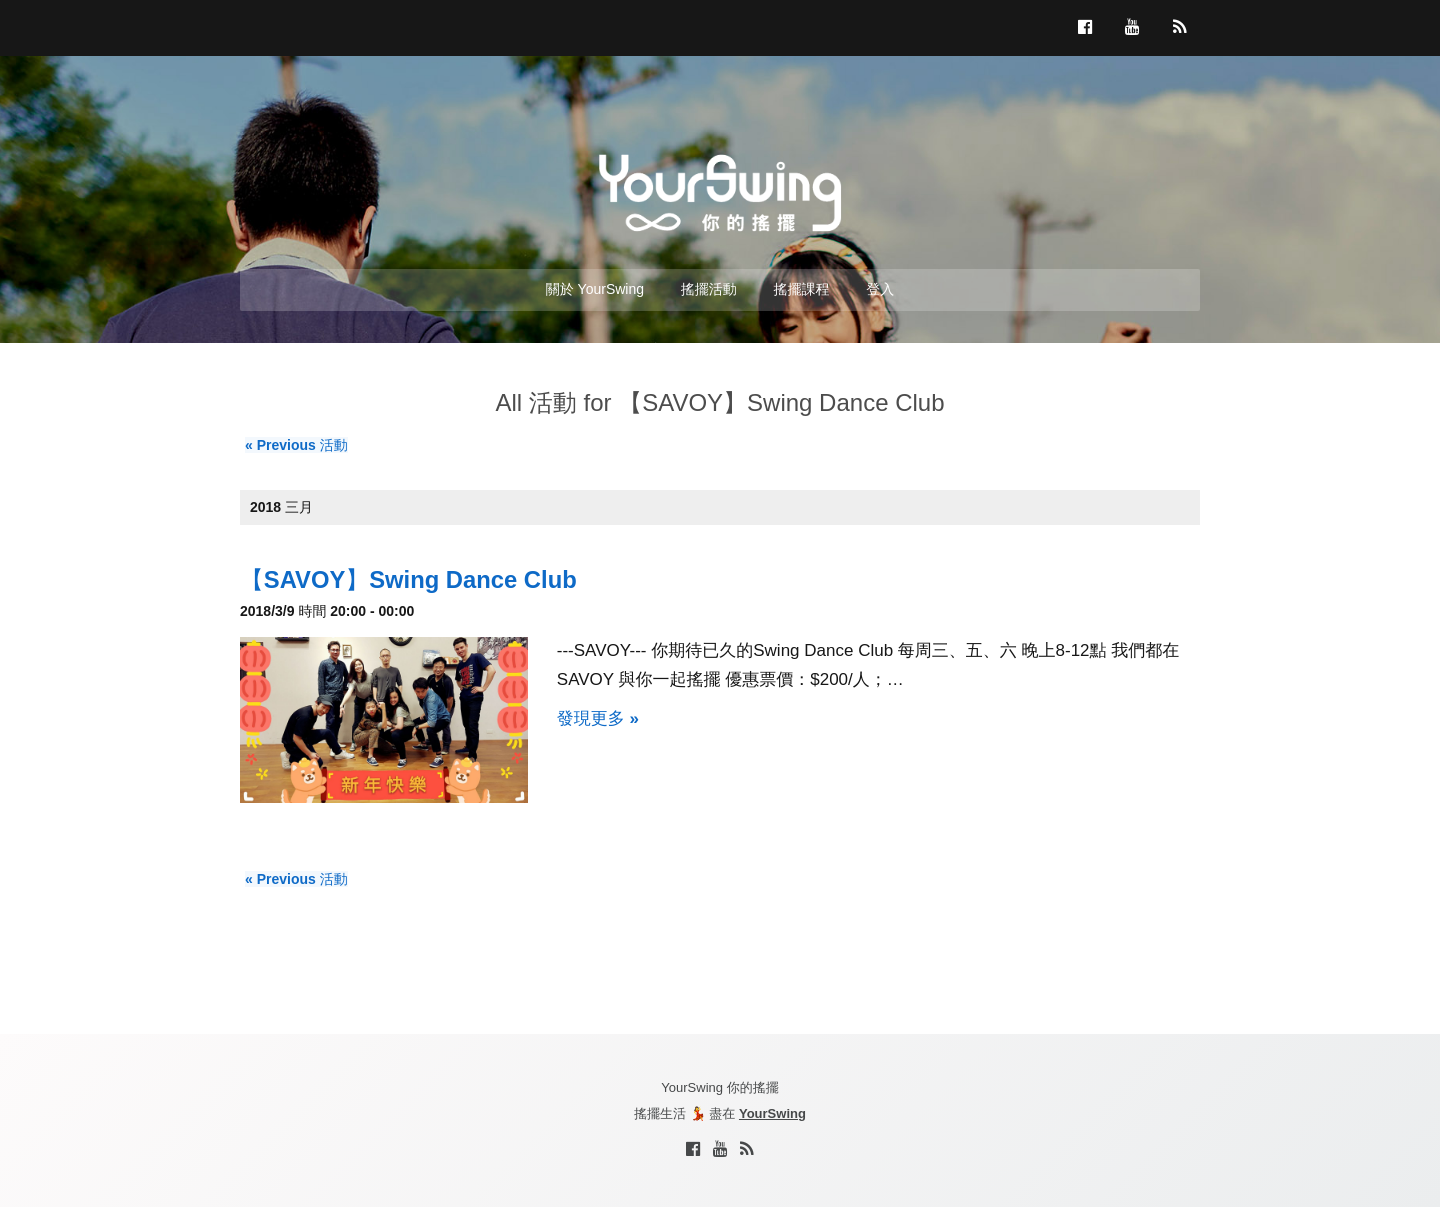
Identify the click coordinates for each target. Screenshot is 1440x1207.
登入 (880, 289)
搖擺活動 (709, 289)
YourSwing (772, 1113)
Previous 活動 (296, 445)
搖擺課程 (802, 289)
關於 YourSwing (595, 289)
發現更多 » (598, 718)
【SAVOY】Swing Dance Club (408, 579)
